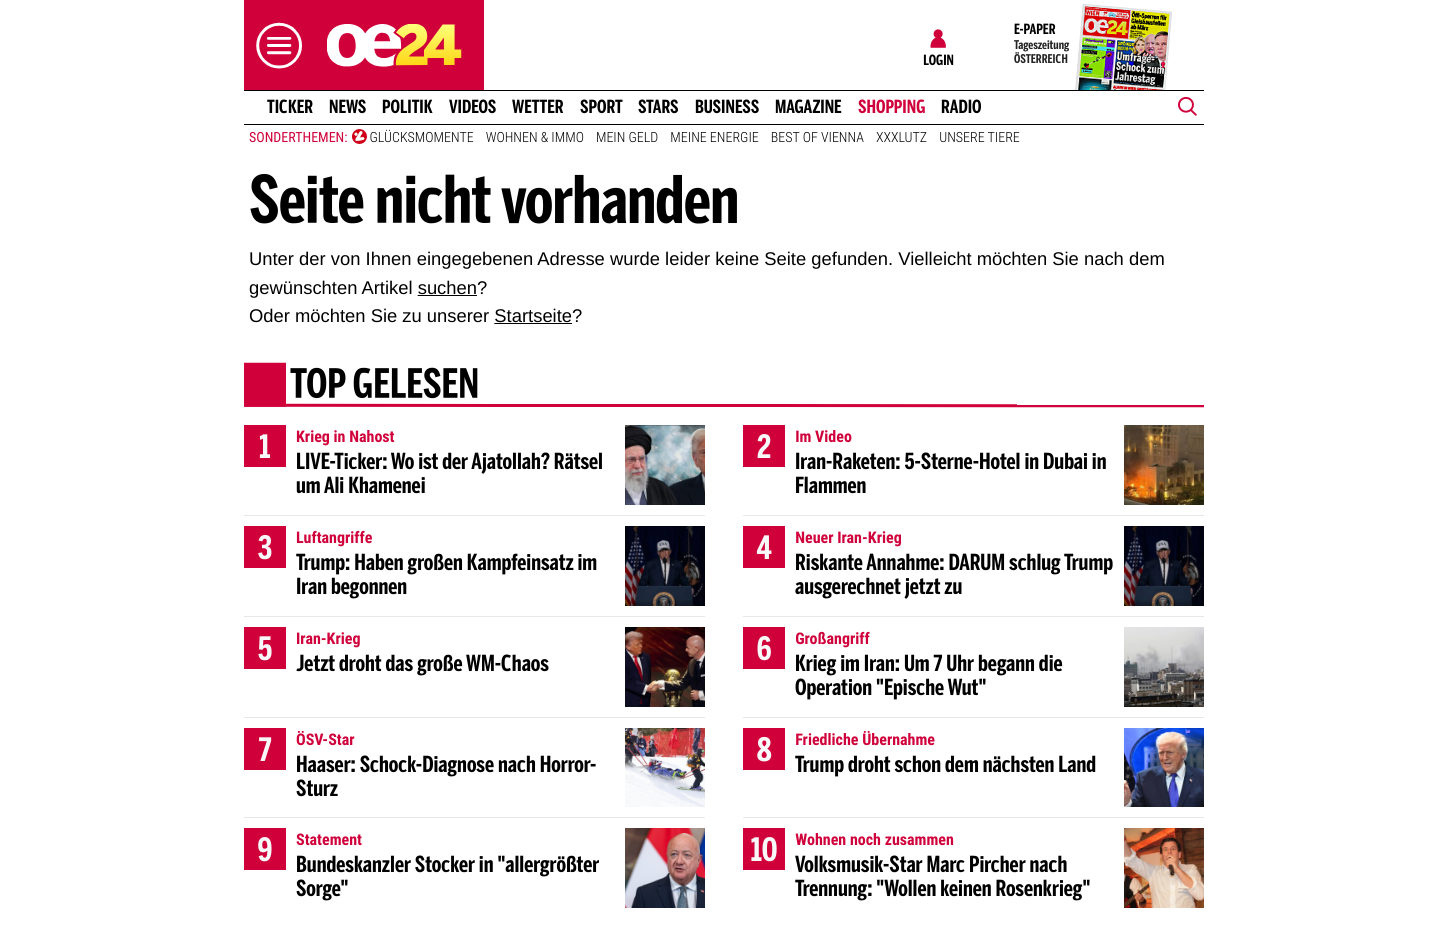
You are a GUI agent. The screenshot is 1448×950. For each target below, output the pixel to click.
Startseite (533, 315)
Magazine (808, 107)
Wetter (538, 107)
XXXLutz (901, 138)
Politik (407, 107)
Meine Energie (714, 138)
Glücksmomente (422, 138)
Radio (961, 107)
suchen (447, 287)
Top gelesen (384, 387)
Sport (601, 107)
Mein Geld (627, 138)
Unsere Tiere (979, 138)
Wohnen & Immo (535, 138)
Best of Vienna (817, 138)
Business (727, 107)
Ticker (290, 107)
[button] (274, 45)
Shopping (891, 107)
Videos (472, 107)
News (347, 107)
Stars (658, 107)
